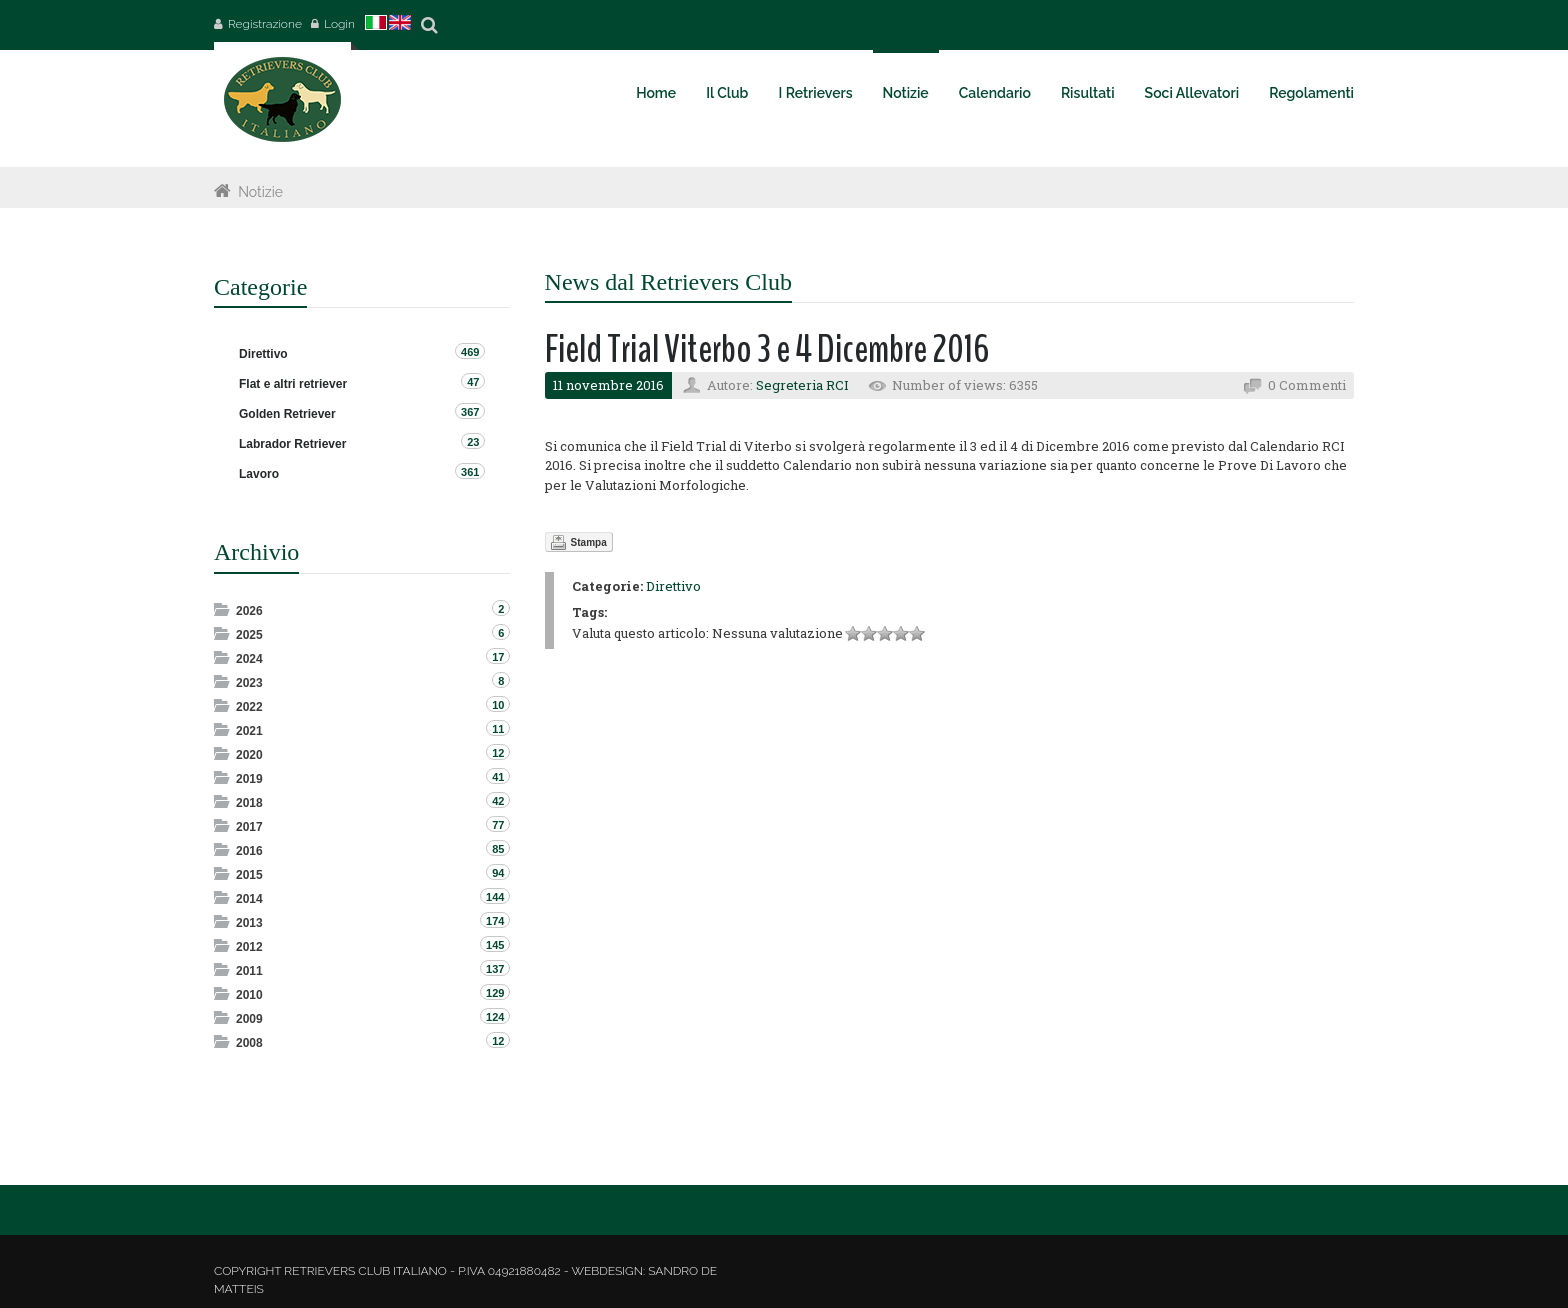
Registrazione (265, 24)
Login (339, 24)
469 (470, 352)
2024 (249, 659)
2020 (249, 755)
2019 (249, 779)
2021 (249, 731)
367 (470, 412)
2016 (249, 851)
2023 (249, 683)
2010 (249, 995)
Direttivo (673, 586)
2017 (249, 827)
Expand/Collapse (223, 609)
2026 (249, 611)
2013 (249, 923)
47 (473, 382)
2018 (249, 803)
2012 (249, 947)
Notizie (260, 192)
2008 (249, 1043)
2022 (249, 707)
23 (473, 442)
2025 (249, 635)
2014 (249, 899)
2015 (249, 875)
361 (470, 472)
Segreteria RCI (802, 385)
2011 (249, 971)
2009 (249, 1019)
